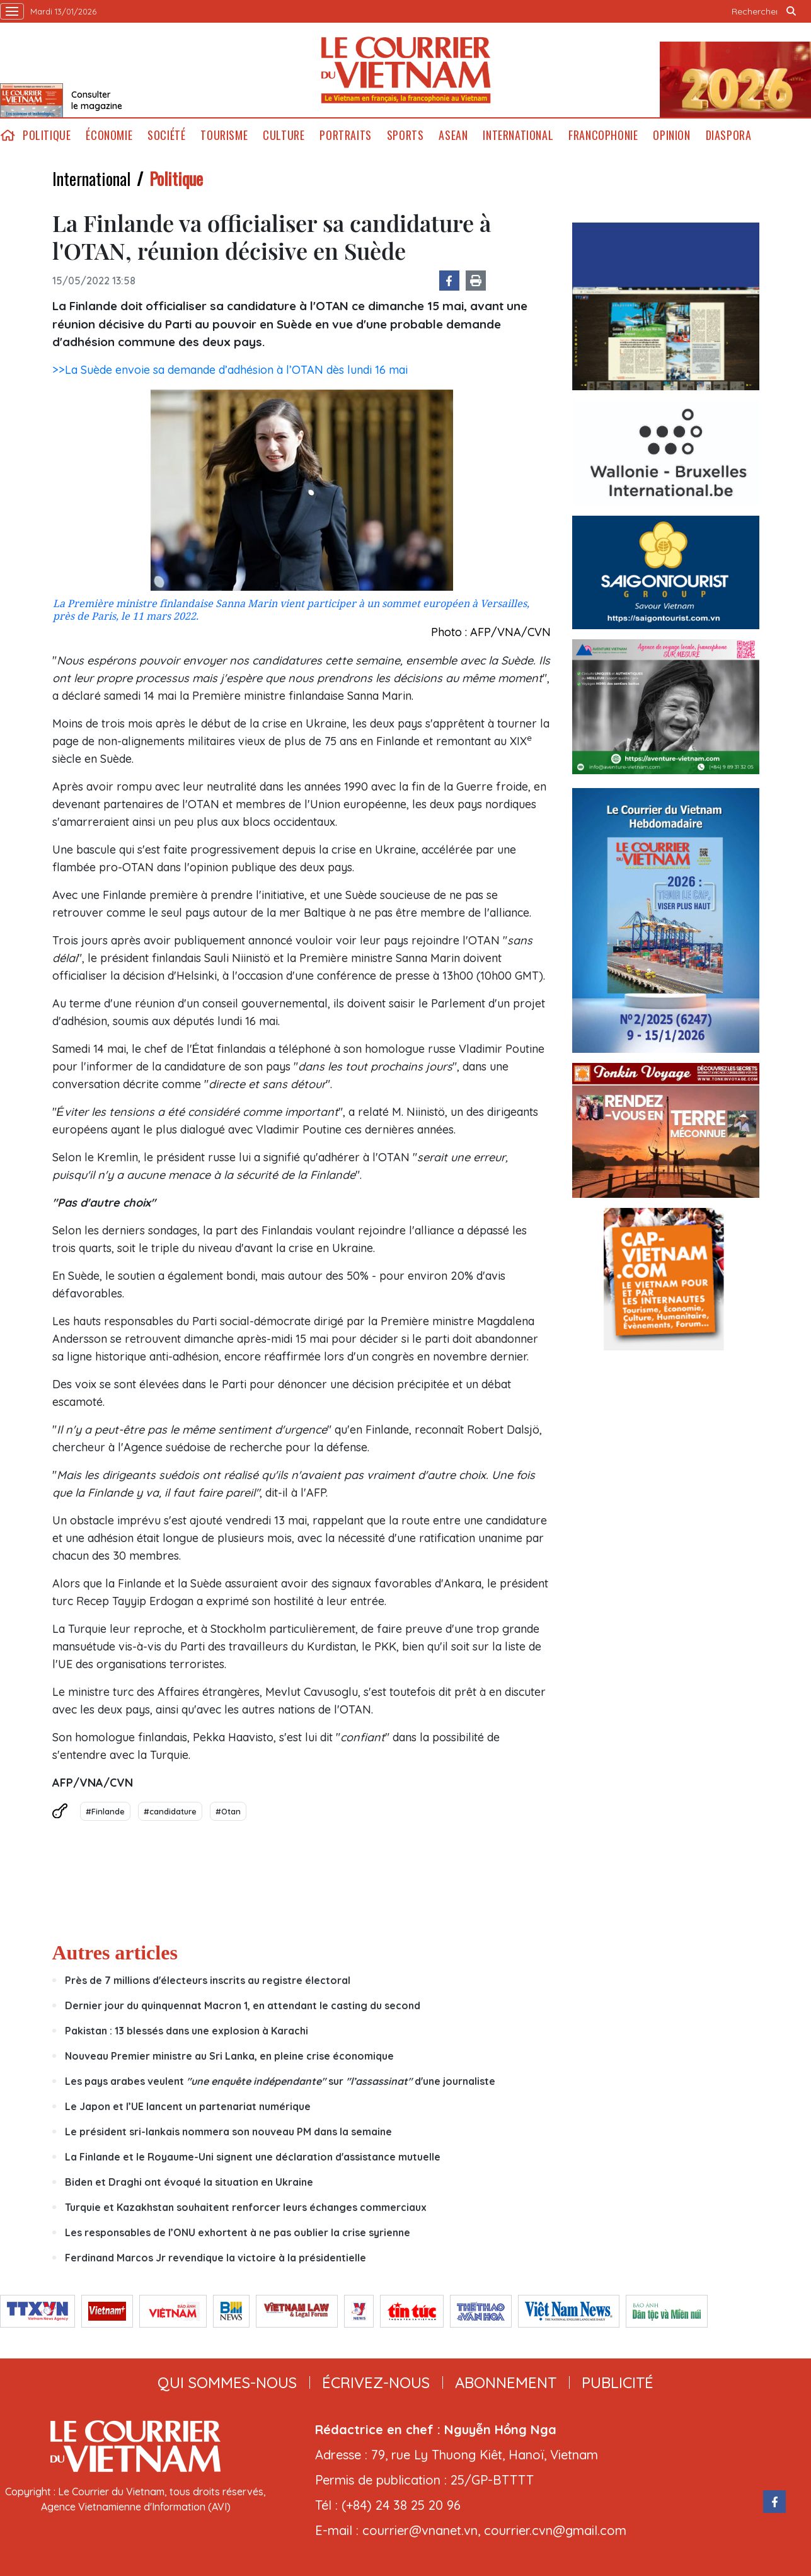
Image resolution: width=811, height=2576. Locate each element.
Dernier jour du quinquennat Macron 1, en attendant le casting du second (242, 2005)
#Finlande (105, 1811)
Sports (405, 135)
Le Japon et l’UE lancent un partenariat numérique (188, 2106)
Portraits (345, 135)
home (7, 135)
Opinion (671, 135)
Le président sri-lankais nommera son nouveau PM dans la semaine (228, 2131)
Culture (283, 135)
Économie (109, 135)
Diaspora (729, 135)
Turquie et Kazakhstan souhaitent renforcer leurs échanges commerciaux (246, 2207)
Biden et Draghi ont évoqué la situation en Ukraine (189, 2182)
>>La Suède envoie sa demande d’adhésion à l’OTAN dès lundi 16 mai (230, 370)
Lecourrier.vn (406, 70)
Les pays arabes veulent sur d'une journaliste (280, 2081)
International (518, 135)
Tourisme (224, 135)
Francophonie (603, 135)
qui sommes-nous (227, 2382)
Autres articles (115, 1952)
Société (166, 135)
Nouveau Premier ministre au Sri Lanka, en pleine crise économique (229, 2056)
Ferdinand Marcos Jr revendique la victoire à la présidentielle (215, 2257)
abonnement (505, 2382)
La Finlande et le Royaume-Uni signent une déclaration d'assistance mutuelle (252, 2156)
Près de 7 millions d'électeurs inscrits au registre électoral (207, 1980)
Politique (47, 135)
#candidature (170, 1811)
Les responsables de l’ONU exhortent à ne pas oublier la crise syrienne (237, 2232)
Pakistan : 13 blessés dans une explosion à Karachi (186, 2030)
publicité (617, 2382)
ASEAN (453, 135)
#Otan (228, 1811)
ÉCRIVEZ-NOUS (376, 2382)
